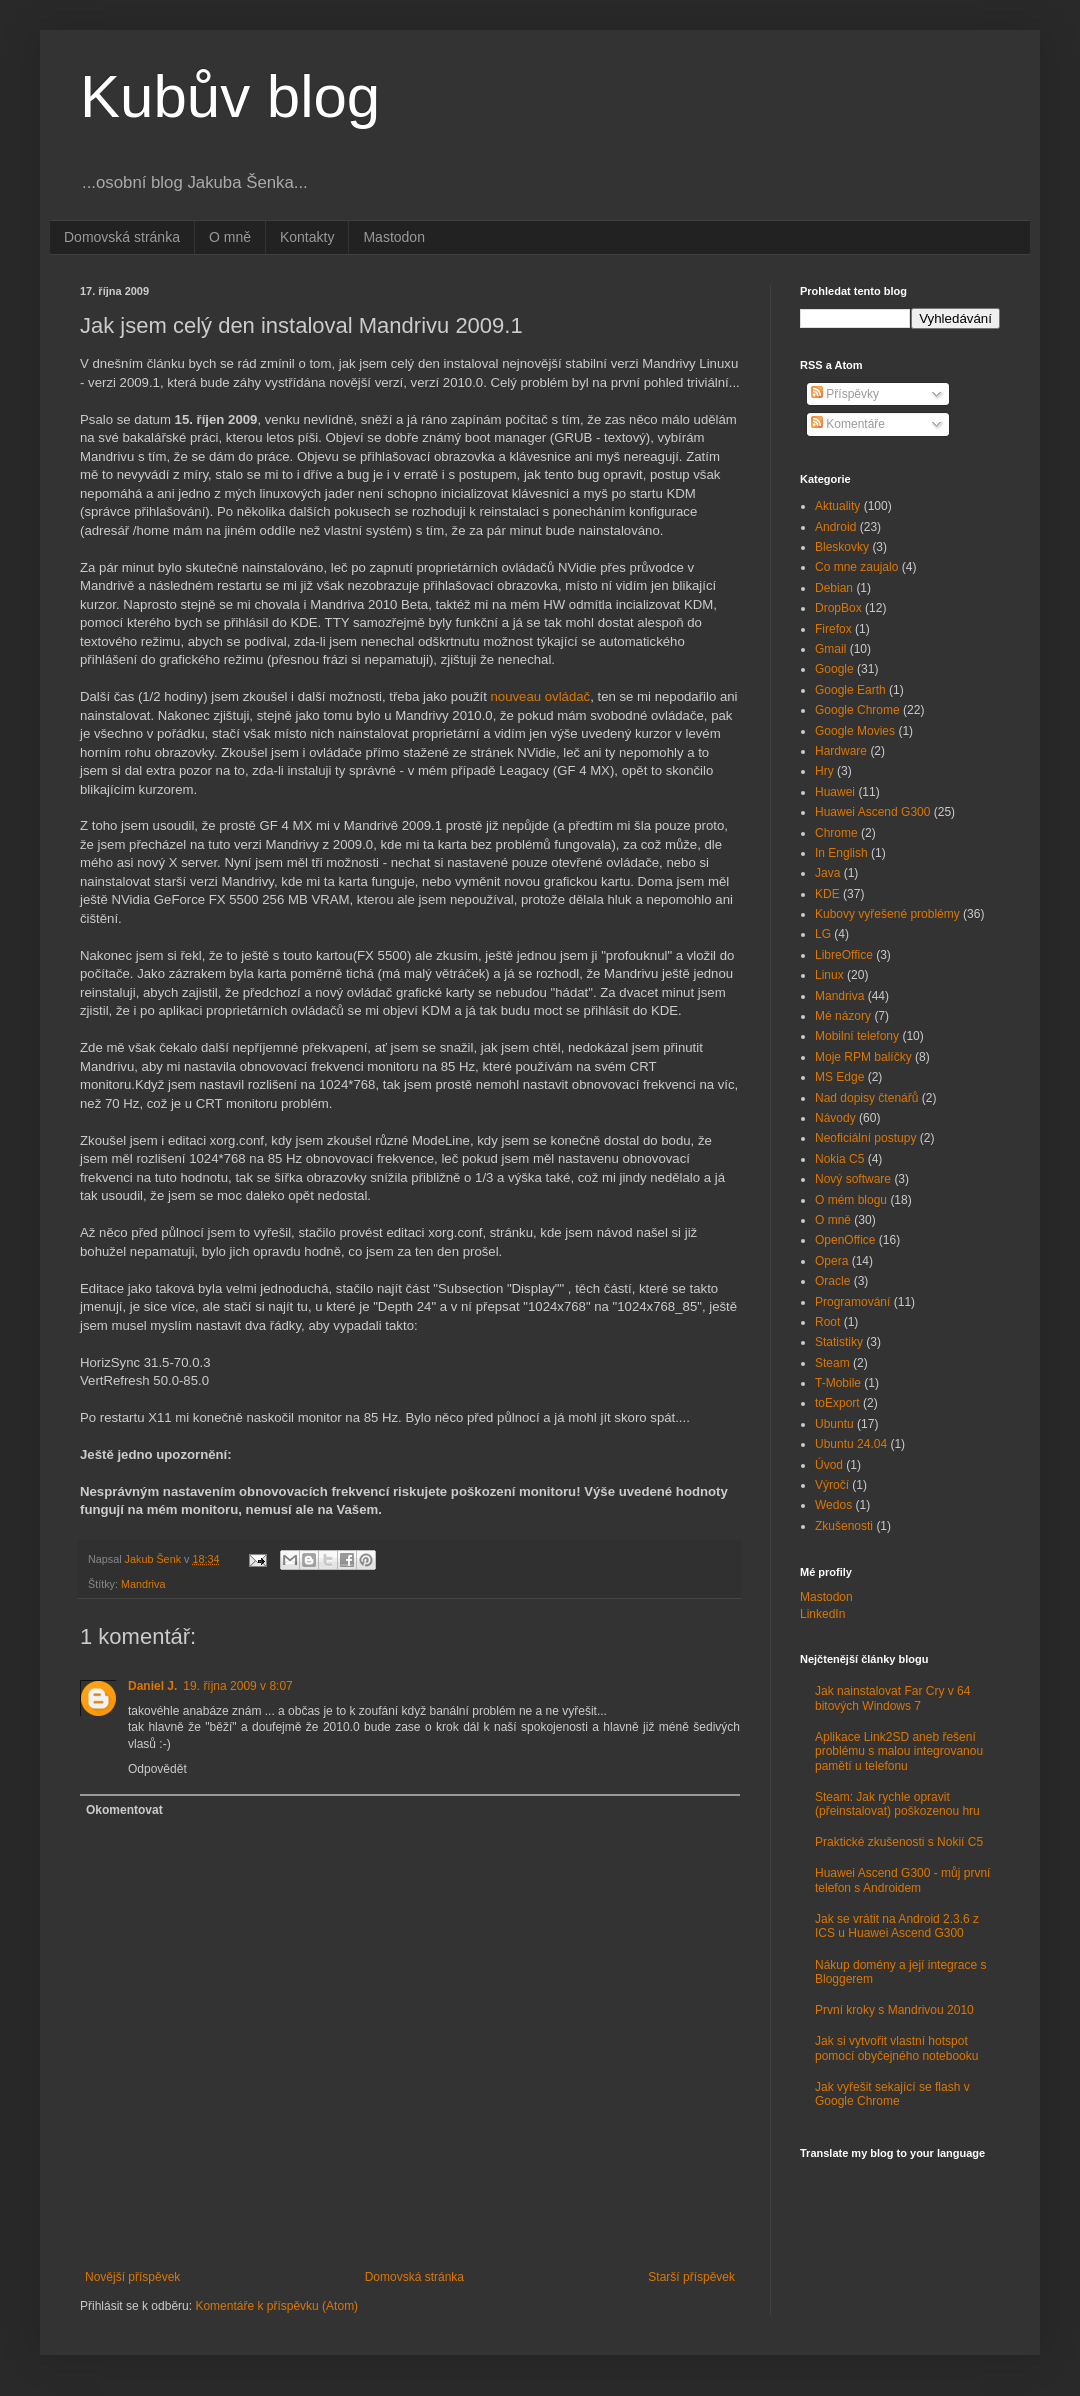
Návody (835, 1118)
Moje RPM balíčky (863, 1057)
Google (834, 669)
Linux (829, 975)
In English (841, 853)
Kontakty (307, 237)
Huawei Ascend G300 (872, 812)
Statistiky (839, 1342)
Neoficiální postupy (865, 1138)
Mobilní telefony (857, 1036)
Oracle (832, 1281)
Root (827, 1322)
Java (827, 873)
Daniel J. (152, 1686)
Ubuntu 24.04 (851, 1444)
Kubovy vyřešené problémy (887, 914)
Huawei (835, 792)
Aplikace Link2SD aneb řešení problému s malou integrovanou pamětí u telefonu (899, 1751)
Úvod (829, 1465)
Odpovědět (157, 1769)
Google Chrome (857, 710)
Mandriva (143, 1584)
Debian (834, 588)
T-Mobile (838, 1383)
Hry (824, 771)
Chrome (836, 833)
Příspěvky (845, 394)
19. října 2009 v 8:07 (237, 1686)
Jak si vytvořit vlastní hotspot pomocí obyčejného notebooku (896, 2048)
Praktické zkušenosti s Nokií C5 (899, 1842)
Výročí (832, 1485)
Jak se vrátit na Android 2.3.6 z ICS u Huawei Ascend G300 (897, 1926)
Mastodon (393, 237)
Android (835, 527)
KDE (827, 894)
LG (823, 934)
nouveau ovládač (540, 696)
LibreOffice (844, 955)
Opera (831, 1261)
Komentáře (848, 424)
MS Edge (839, 1077)
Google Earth (850, 690)
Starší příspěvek (691, 2277)
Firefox (833, 629)
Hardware (841, 751)
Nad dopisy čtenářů (866, 1098)
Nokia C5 (839, 1159)
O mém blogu (851, 1200)
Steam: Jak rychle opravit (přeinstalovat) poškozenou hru (897, 1804)
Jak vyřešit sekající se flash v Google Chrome (892, 2094)
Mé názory (843, 1016)
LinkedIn (822, 1614)
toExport (837, 1403)
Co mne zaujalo (856, 567)
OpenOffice (845, 1240)
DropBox (838, 608)
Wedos (833, 1505)
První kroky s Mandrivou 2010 (894, 2010)
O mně (230, 237)
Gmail (830, 649)
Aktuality (837, 506)
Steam (832, 1363)
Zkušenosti (844, 1526)
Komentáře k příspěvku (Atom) (276, 2306)
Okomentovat (124, 1810)
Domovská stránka (122, 237)
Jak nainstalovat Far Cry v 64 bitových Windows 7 (892, 1698)
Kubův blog (230, 96)
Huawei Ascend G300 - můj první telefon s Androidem (902, 1880)
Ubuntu (834, 1424)
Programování (852, 1302)
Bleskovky (842, 547)
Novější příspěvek (132, 2277)
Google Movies (855, 731)
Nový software (853, 1179)
